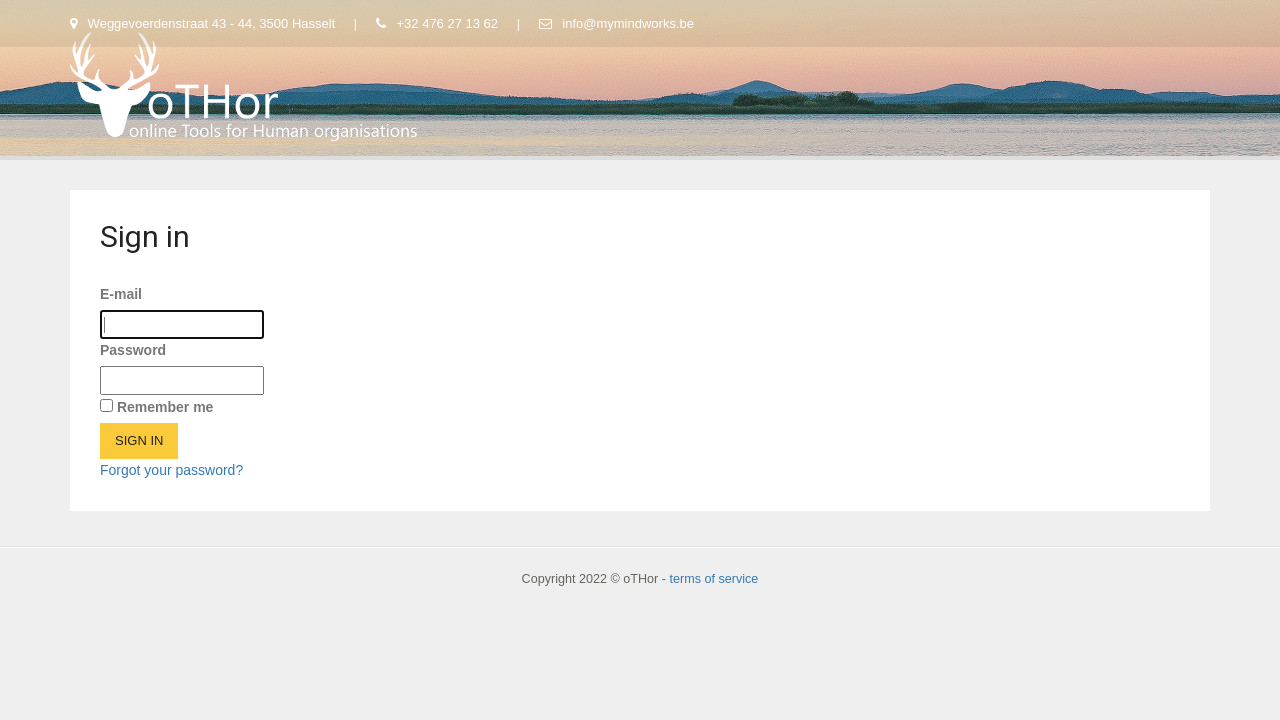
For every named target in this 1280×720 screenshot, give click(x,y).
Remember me (165, 407)
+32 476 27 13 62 (439, 23)
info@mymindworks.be (616, 23)
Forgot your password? (171, 470)
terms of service (713, 579)
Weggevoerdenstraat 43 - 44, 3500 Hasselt (204, 23)
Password (133, 350)
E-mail (121, 294)
